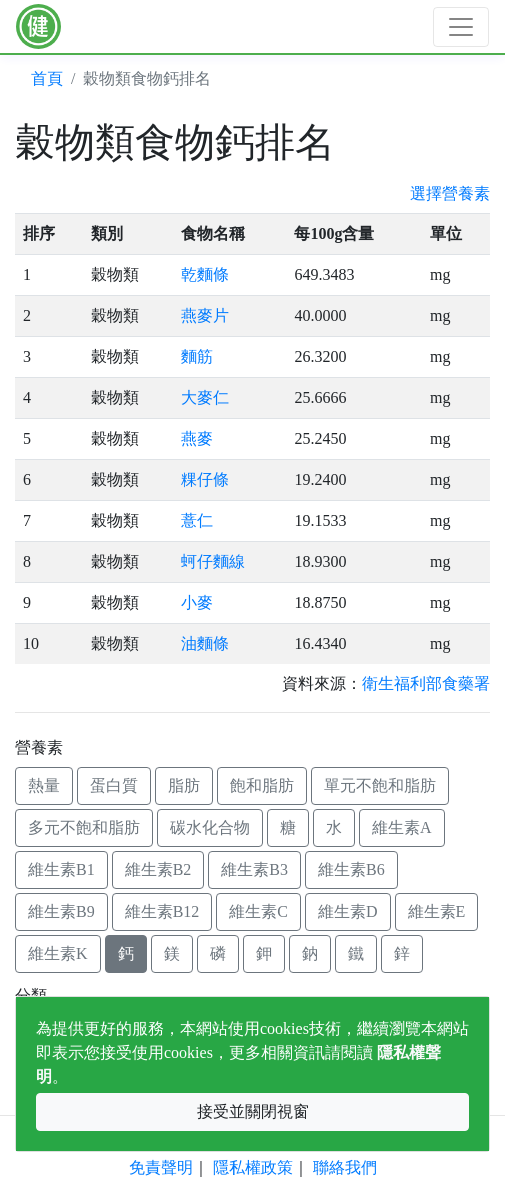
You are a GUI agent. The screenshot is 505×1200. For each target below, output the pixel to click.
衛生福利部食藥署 (426, 683)
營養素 (39, 747)
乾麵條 (205, 274)
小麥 (197, 602)
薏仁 (197, 520)
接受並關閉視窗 (253, 1111)
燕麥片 (205, 315)
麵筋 (197, 356)
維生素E (437, 911)
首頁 (47, 78)
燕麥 (197, 438)
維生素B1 (61, 869)
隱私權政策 (253, 1167)
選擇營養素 (450, 193)
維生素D (348, 911)
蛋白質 (114, 785)
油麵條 (205, 643)
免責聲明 (161, 1167)
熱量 (44, 785)
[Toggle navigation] (461, 27)
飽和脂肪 (262, 785)
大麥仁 (205, 397)
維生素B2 (158, 869)
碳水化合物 (210, 827)
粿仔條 (205, 479)
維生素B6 (351, 869)
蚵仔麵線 (213, 561)
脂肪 (184, 785)
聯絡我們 (345, 1167)
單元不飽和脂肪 (380, 785)
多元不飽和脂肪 (84, 827)
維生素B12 (162, 911)
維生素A (402, 827)
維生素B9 (61, 911)
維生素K (58, 953)
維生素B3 (254, 869)
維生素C (258, 911)
